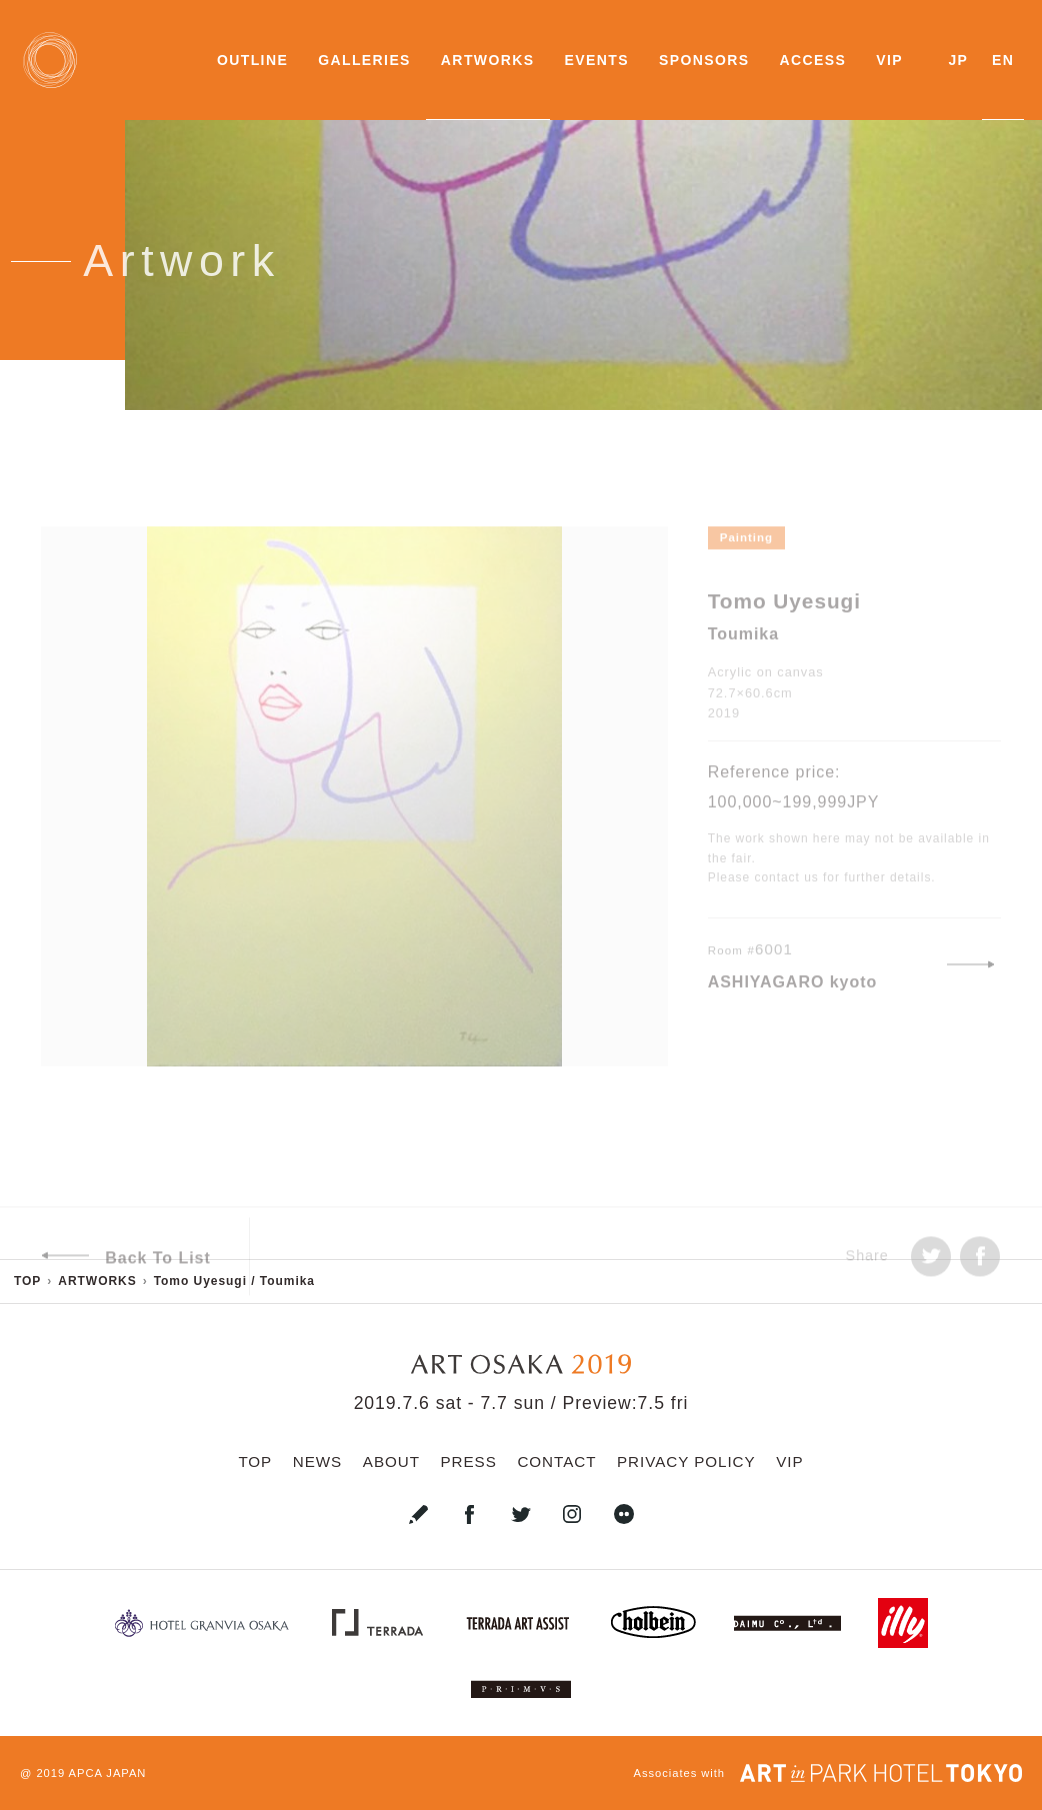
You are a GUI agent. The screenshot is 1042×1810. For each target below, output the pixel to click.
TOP (255, 1461)
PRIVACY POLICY (686, 1461)
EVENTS (597, 60)
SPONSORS (704, 60)
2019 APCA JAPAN (91, 1773)
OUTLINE (252, 60)
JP (958, 60)
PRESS (469, 1461)
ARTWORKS (488, 60)
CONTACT (556, 1461)
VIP (889, 60)
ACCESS (812, 60)
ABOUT (391, 1461)
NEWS (317, 1461)
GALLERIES (364, 60)
